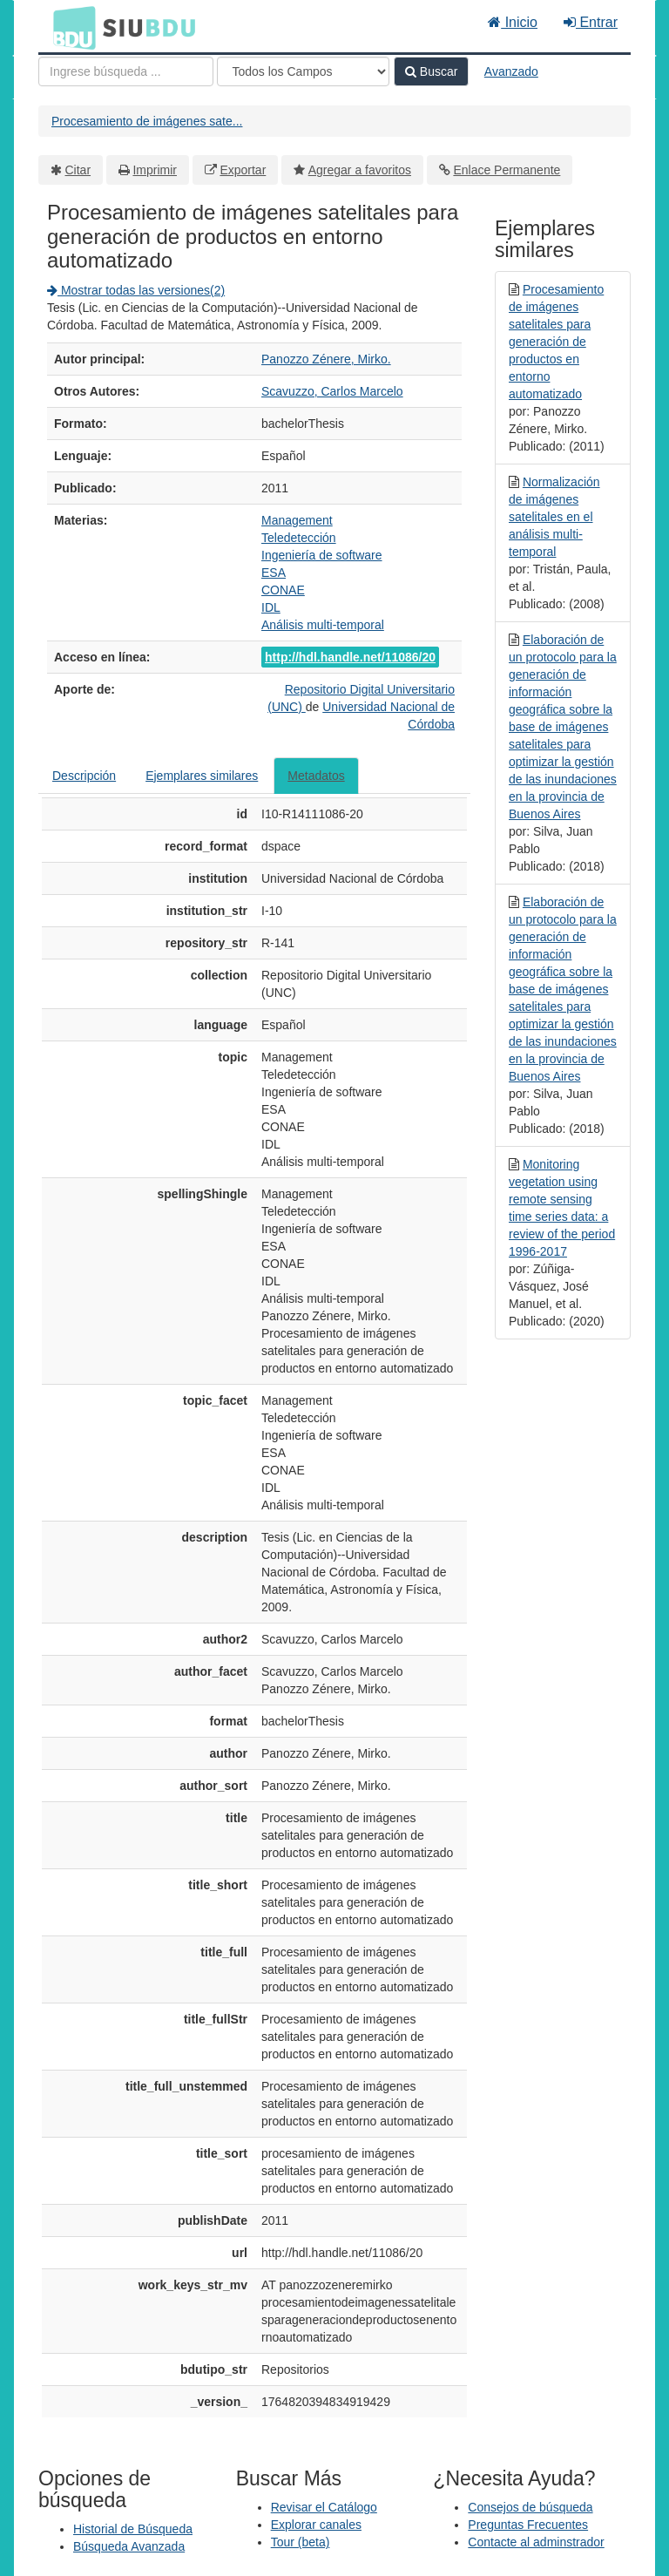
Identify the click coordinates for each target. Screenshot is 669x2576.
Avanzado (511, 71)
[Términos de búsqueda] (125, 71)
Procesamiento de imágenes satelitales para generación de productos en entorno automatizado (556, 341)
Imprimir (154, 170)
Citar (78, 170)
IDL (270, 607)
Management (297, 520)
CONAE (283, 590)
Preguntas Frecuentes (528, 2525)
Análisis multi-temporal (322, 625)
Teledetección (298, 538)
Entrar (591, 22)
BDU (69, 27)
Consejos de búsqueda (530, 2507)
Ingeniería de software (321, 555)
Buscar (431, 71)
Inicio (512, 22)
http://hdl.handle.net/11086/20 (350, 657)
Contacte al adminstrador (536, 2542)
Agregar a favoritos (359, 170)
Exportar (243, 170)
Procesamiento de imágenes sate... (146, 121)
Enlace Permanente (506, 170)
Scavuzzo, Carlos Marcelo (332, 391)
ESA (273, 573)
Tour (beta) (300, 2542)
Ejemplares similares (201, 776)
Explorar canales (316, 2525)
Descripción (84, 776)
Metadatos (315, 776)
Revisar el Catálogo (324, 2507)
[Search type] (303, 71)
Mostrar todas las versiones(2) (136, 290)
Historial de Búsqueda (133, 2529)
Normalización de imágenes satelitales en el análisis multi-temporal (554, 517)
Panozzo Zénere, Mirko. (326, 359)
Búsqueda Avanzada (129, 2546)
